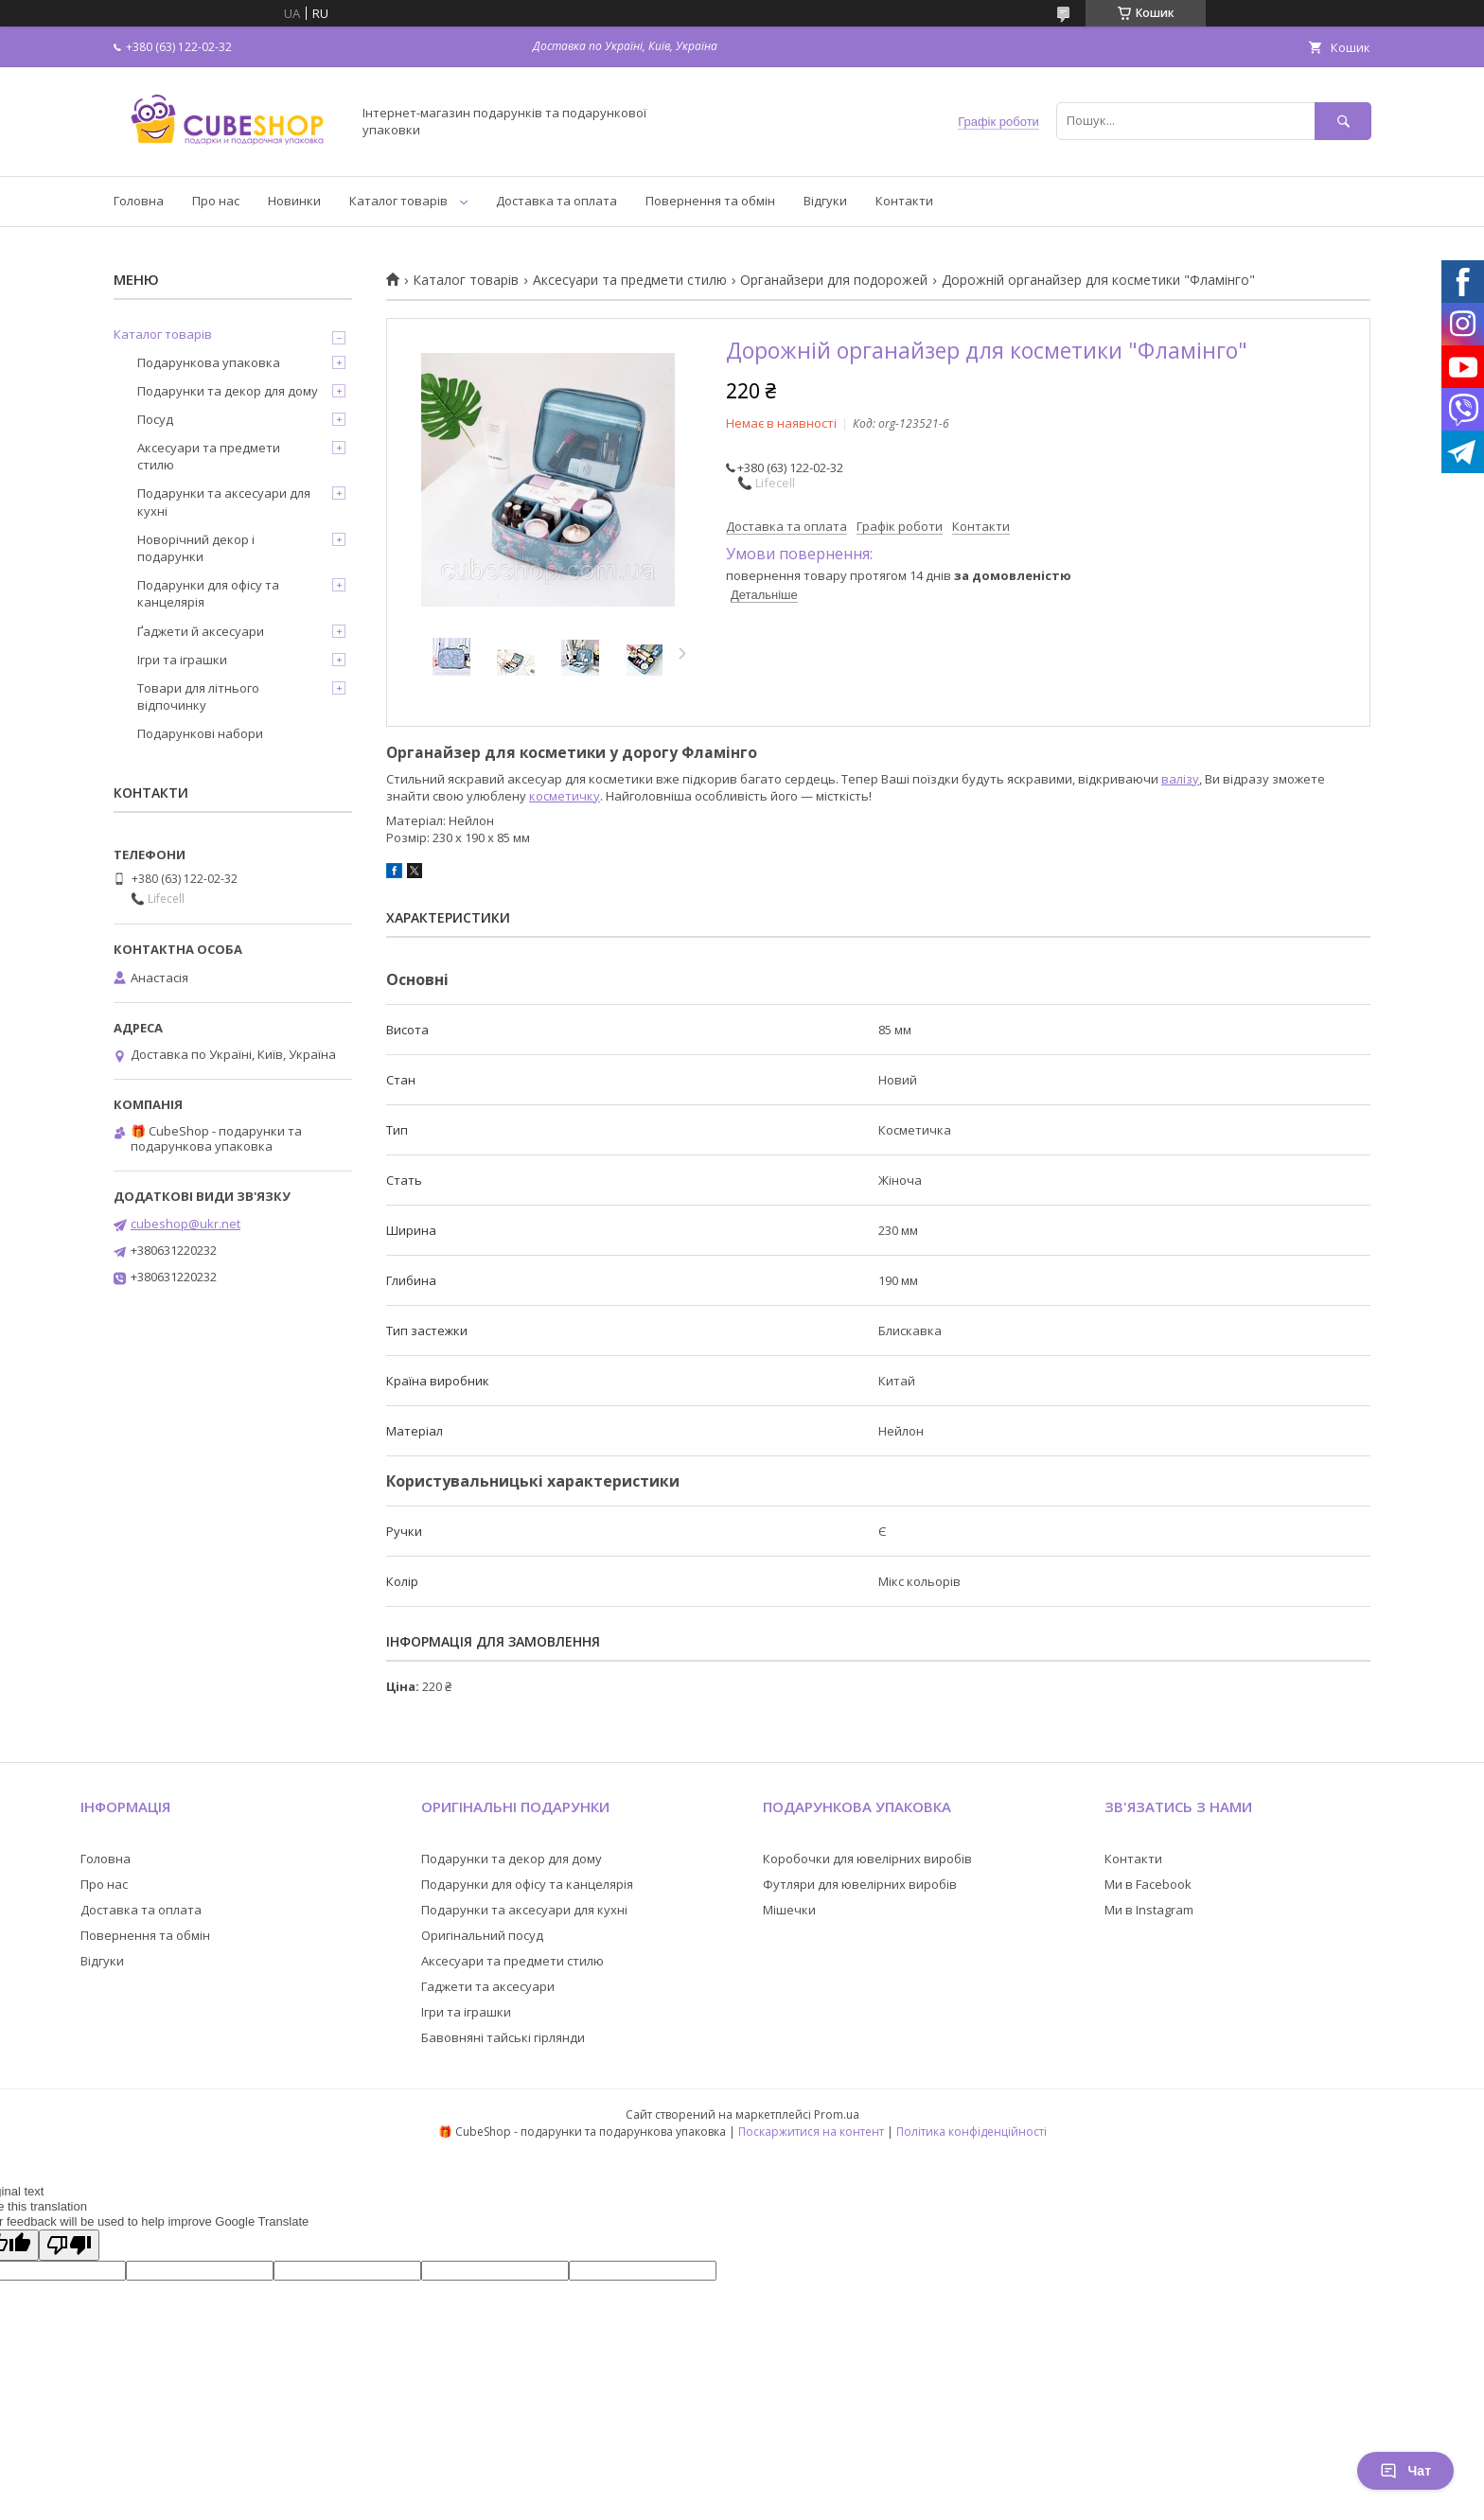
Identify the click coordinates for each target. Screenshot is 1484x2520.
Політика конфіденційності (971, 2131)
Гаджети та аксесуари (488, 1986)
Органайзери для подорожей (834, 280)
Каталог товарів (398, 200)
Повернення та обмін (710, 200)
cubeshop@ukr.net (185, 1223)
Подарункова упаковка (208, 362)
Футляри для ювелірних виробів (860, 1884)
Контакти (904, 200)
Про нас (215, 200)
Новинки (294, 200)
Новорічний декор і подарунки (196, 548)
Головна (139, 200)
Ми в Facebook (1148, 1884)
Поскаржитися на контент (811, 2131)
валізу (1180, 778)
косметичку (564, 795)
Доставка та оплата (556, 200)
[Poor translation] (69, 2245)
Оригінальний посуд (482, 1935)
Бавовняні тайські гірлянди (503, 2037)
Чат (1405, 2470)
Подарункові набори (200, 733)
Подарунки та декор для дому (227, 390)
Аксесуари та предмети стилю (630, 280)
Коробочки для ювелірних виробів (867, 1858)
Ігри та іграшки (182, 659)
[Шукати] (1343, 120)
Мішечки (789, 1909)
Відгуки (825, 200)
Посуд (155, 419)
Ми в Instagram (1148, 1909)
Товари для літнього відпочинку (198, 696)
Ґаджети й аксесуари (200, 631)
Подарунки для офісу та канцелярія (208, 593)
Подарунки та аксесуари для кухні (223, 502)
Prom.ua (836, 2114)
